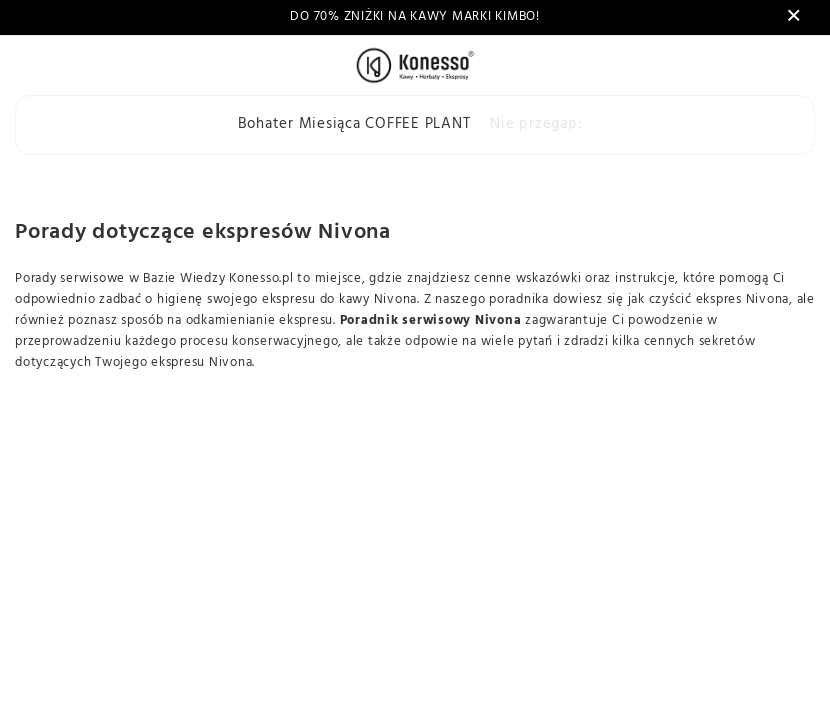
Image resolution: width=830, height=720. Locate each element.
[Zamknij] (794, 17)
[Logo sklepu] (414, 65)
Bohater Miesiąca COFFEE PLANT (354, 124)
